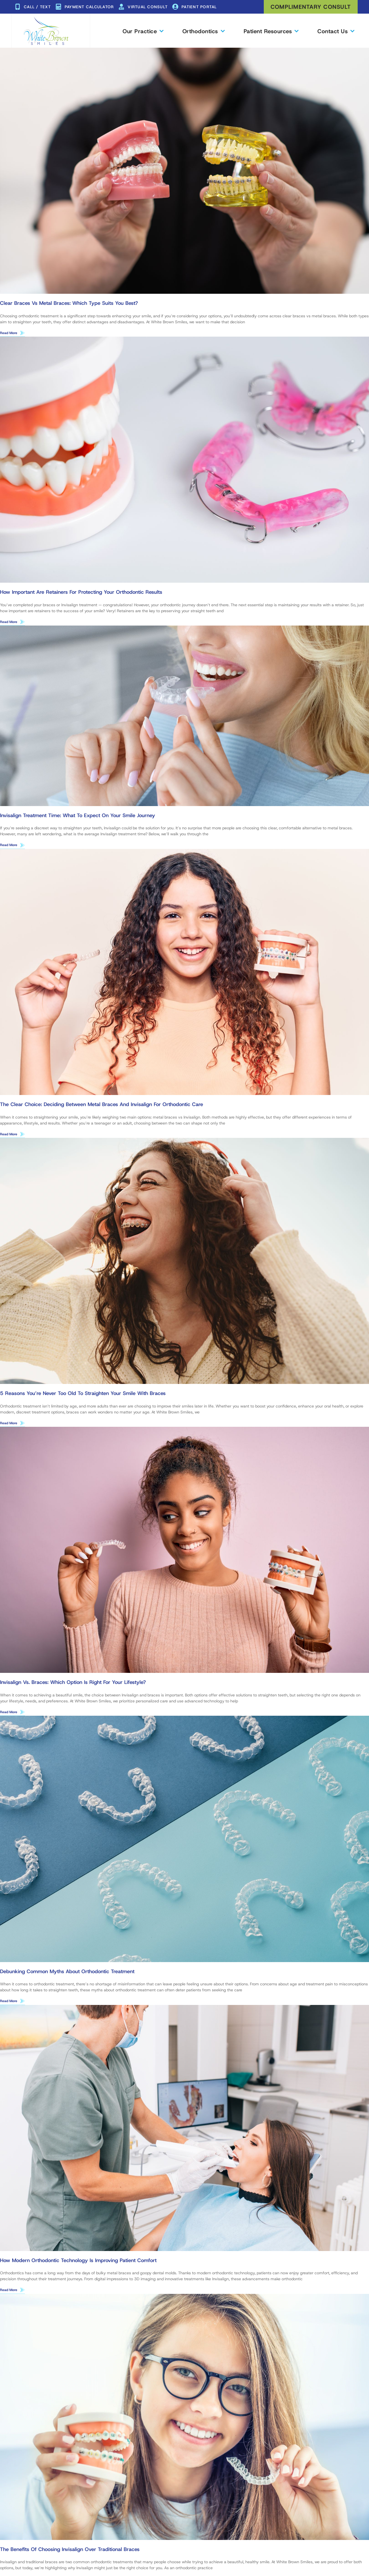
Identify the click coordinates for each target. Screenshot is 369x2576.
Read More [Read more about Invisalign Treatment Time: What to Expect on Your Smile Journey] (8, 846)
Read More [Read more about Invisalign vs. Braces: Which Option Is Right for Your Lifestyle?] (8, 1714)
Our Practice (143, 31)
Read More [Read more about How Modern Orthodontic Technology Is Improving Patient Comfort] (8, 2293)
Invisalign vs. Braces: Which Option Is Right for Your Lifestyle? (73, 1684)
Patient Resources (271, 31)
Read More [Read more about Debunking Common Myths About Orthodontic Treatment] (8, 2003)
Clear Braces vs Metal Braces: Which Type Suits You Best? (69, 303)
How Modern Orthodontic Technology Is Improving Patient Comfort (78, 2263)
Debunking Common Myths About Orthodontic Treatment (67, 1974)
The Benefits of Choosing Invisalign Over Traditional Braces (70, 2552)
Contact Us (335, 31)
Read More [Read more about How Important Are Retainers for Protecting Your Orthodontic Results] (8, 622)
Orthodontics (203, 31)
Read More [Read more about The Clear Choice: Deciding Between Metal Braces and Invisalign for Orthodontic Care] (8, 1135)
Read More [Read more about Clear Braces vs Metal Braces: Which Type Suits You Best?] (8, 333)
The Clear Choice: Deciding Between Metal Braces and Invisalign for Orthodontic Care (101, 1105)
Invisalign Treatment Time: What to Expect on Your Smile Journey (77, 816)
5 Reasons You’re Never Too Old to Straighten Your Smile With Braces (83, 1395)
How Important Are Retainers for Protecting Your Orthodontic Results (81, 592)
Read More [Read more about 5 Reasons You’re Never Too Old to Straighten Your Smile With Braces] (8, 1425)
